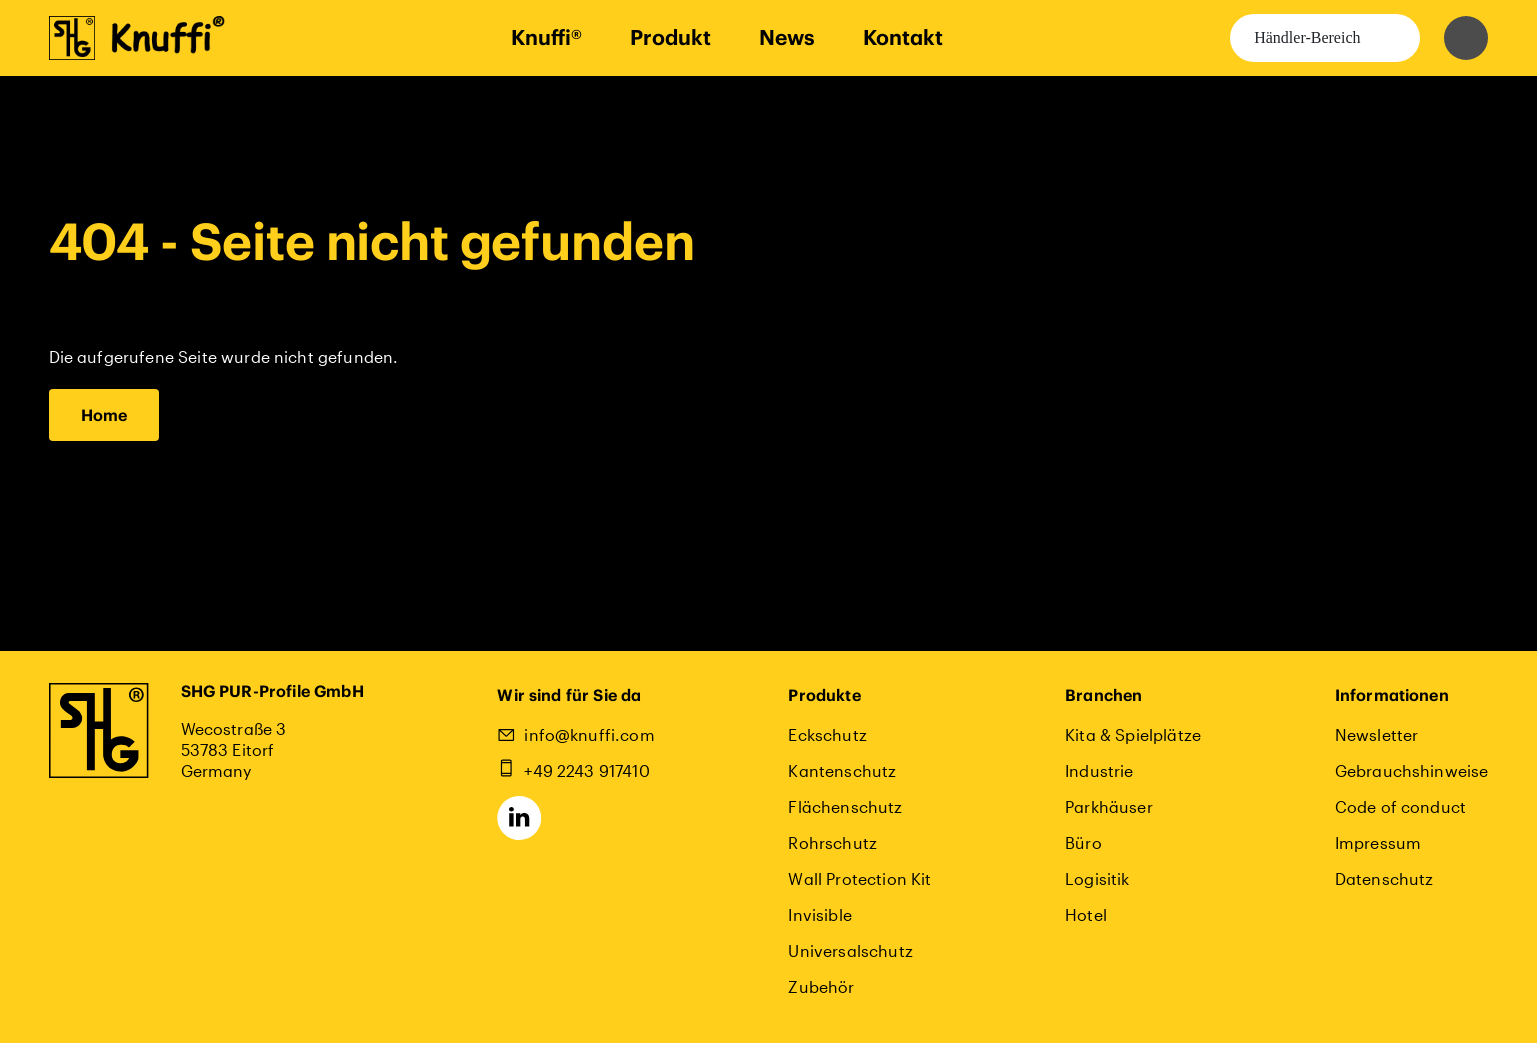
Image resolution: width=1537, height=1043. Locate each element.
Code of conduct (1400, 806)
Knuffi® (546, 37)
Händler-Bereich (1307, 37)
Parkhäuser (1109, 806)
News (787, 37)
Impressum (1378, 842)
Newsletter (1377, 734)
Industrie (1099, 770)
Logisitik (1097, 878)
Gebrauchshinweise (1412, 770)
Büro (1083, 842)
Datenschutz (1384, 878)
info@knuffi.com (589, 734)
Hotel (1086, 914)
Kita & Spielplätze (1133, 734)
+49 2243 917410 (586, 770)
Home (104, 415)
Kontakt (903, 37)
